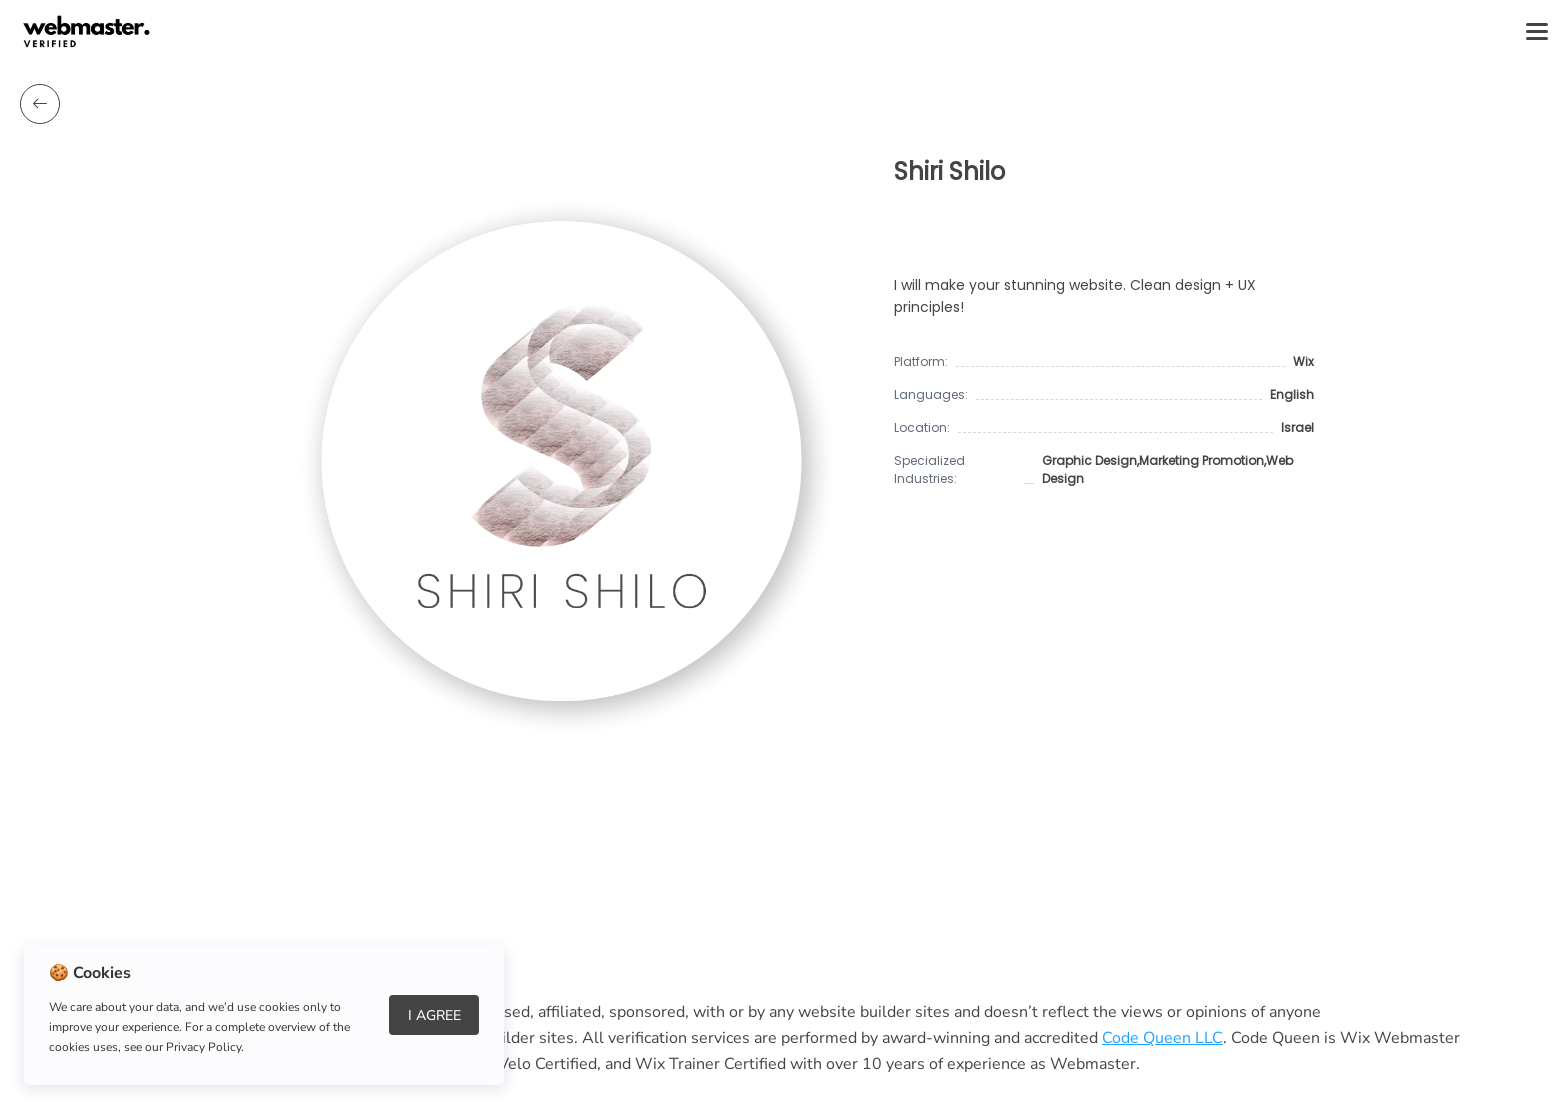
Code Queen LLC (1162, 1038)
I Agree (434, 1015)
